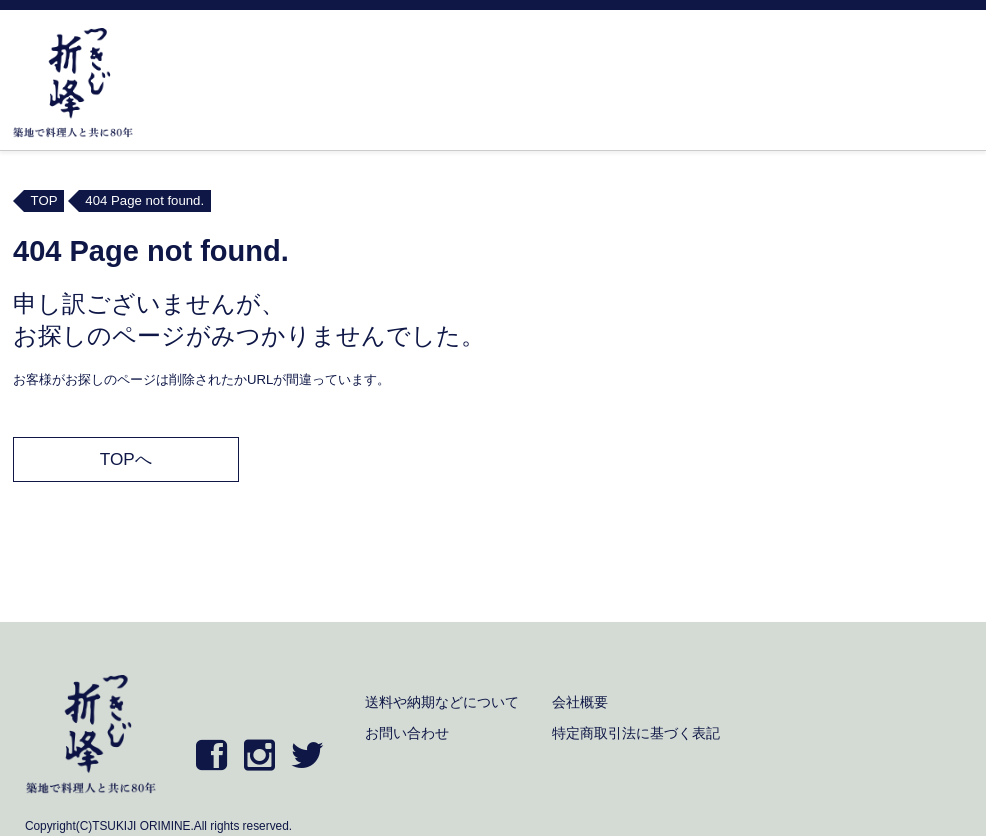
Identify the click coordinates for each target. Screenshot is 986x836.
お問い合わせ (407, 733)
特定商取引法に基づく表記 (636, 733)
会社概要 (580, 702)
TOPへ (126, 459)
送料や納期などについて (442, 702)
